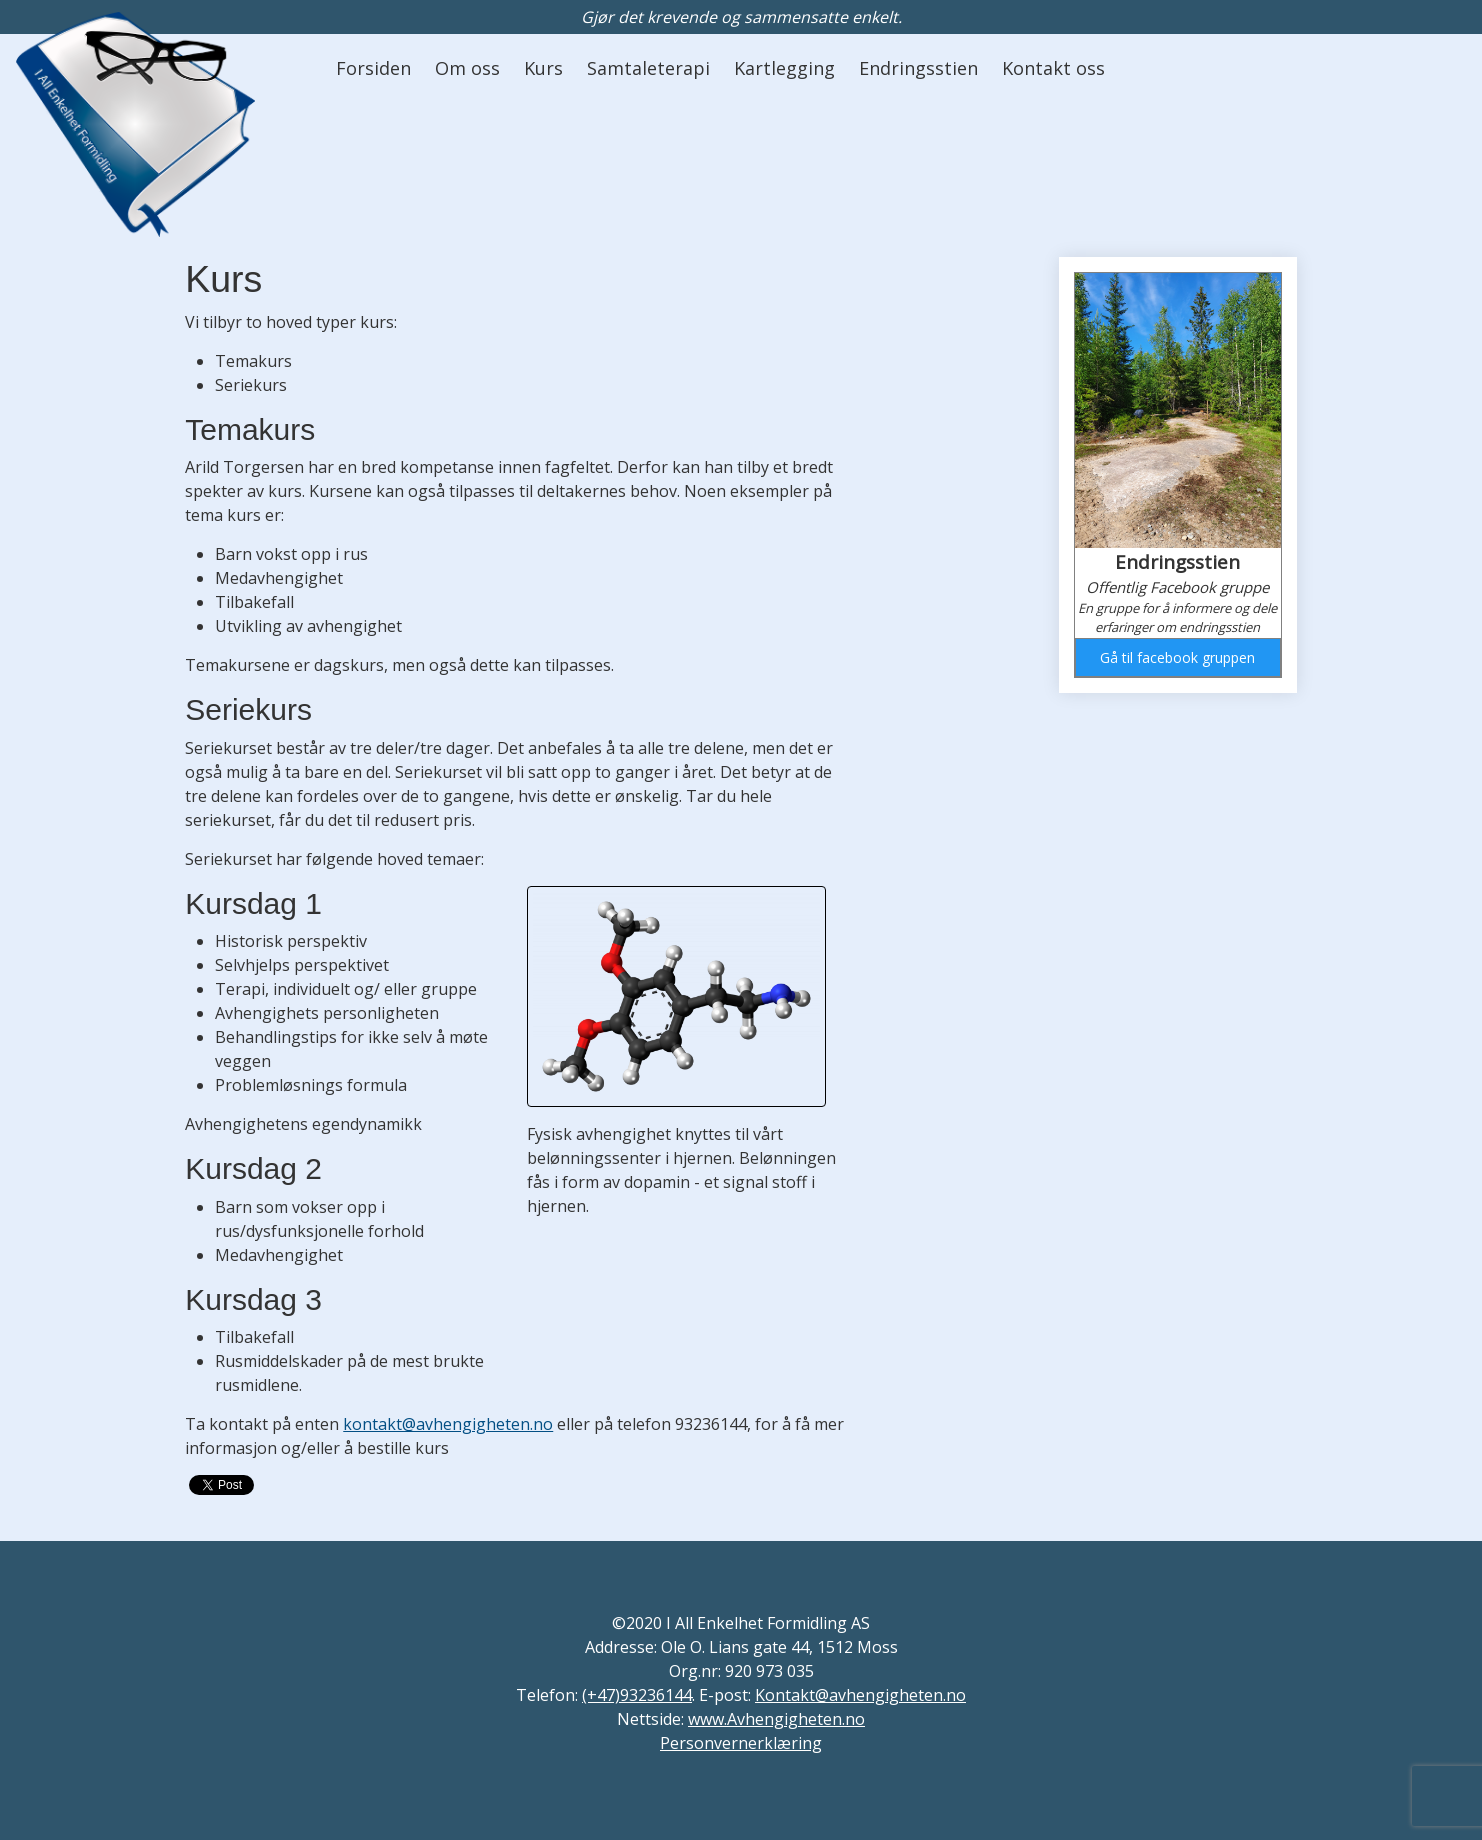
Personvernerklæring (741, 1743)
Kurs (543, 68)
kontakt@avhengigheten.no (448, 1424)
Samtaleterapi (648, 68)
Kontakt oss (1053, 68)
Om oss (467, 68)
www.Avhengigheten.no (776, 1719)
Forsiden (373, 68)
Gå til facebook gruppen (1177, 657)
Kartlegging (784, 68)
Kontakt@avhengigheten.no (860, 1695)
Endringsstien (918, 68)
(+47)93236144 (637, 1695)
